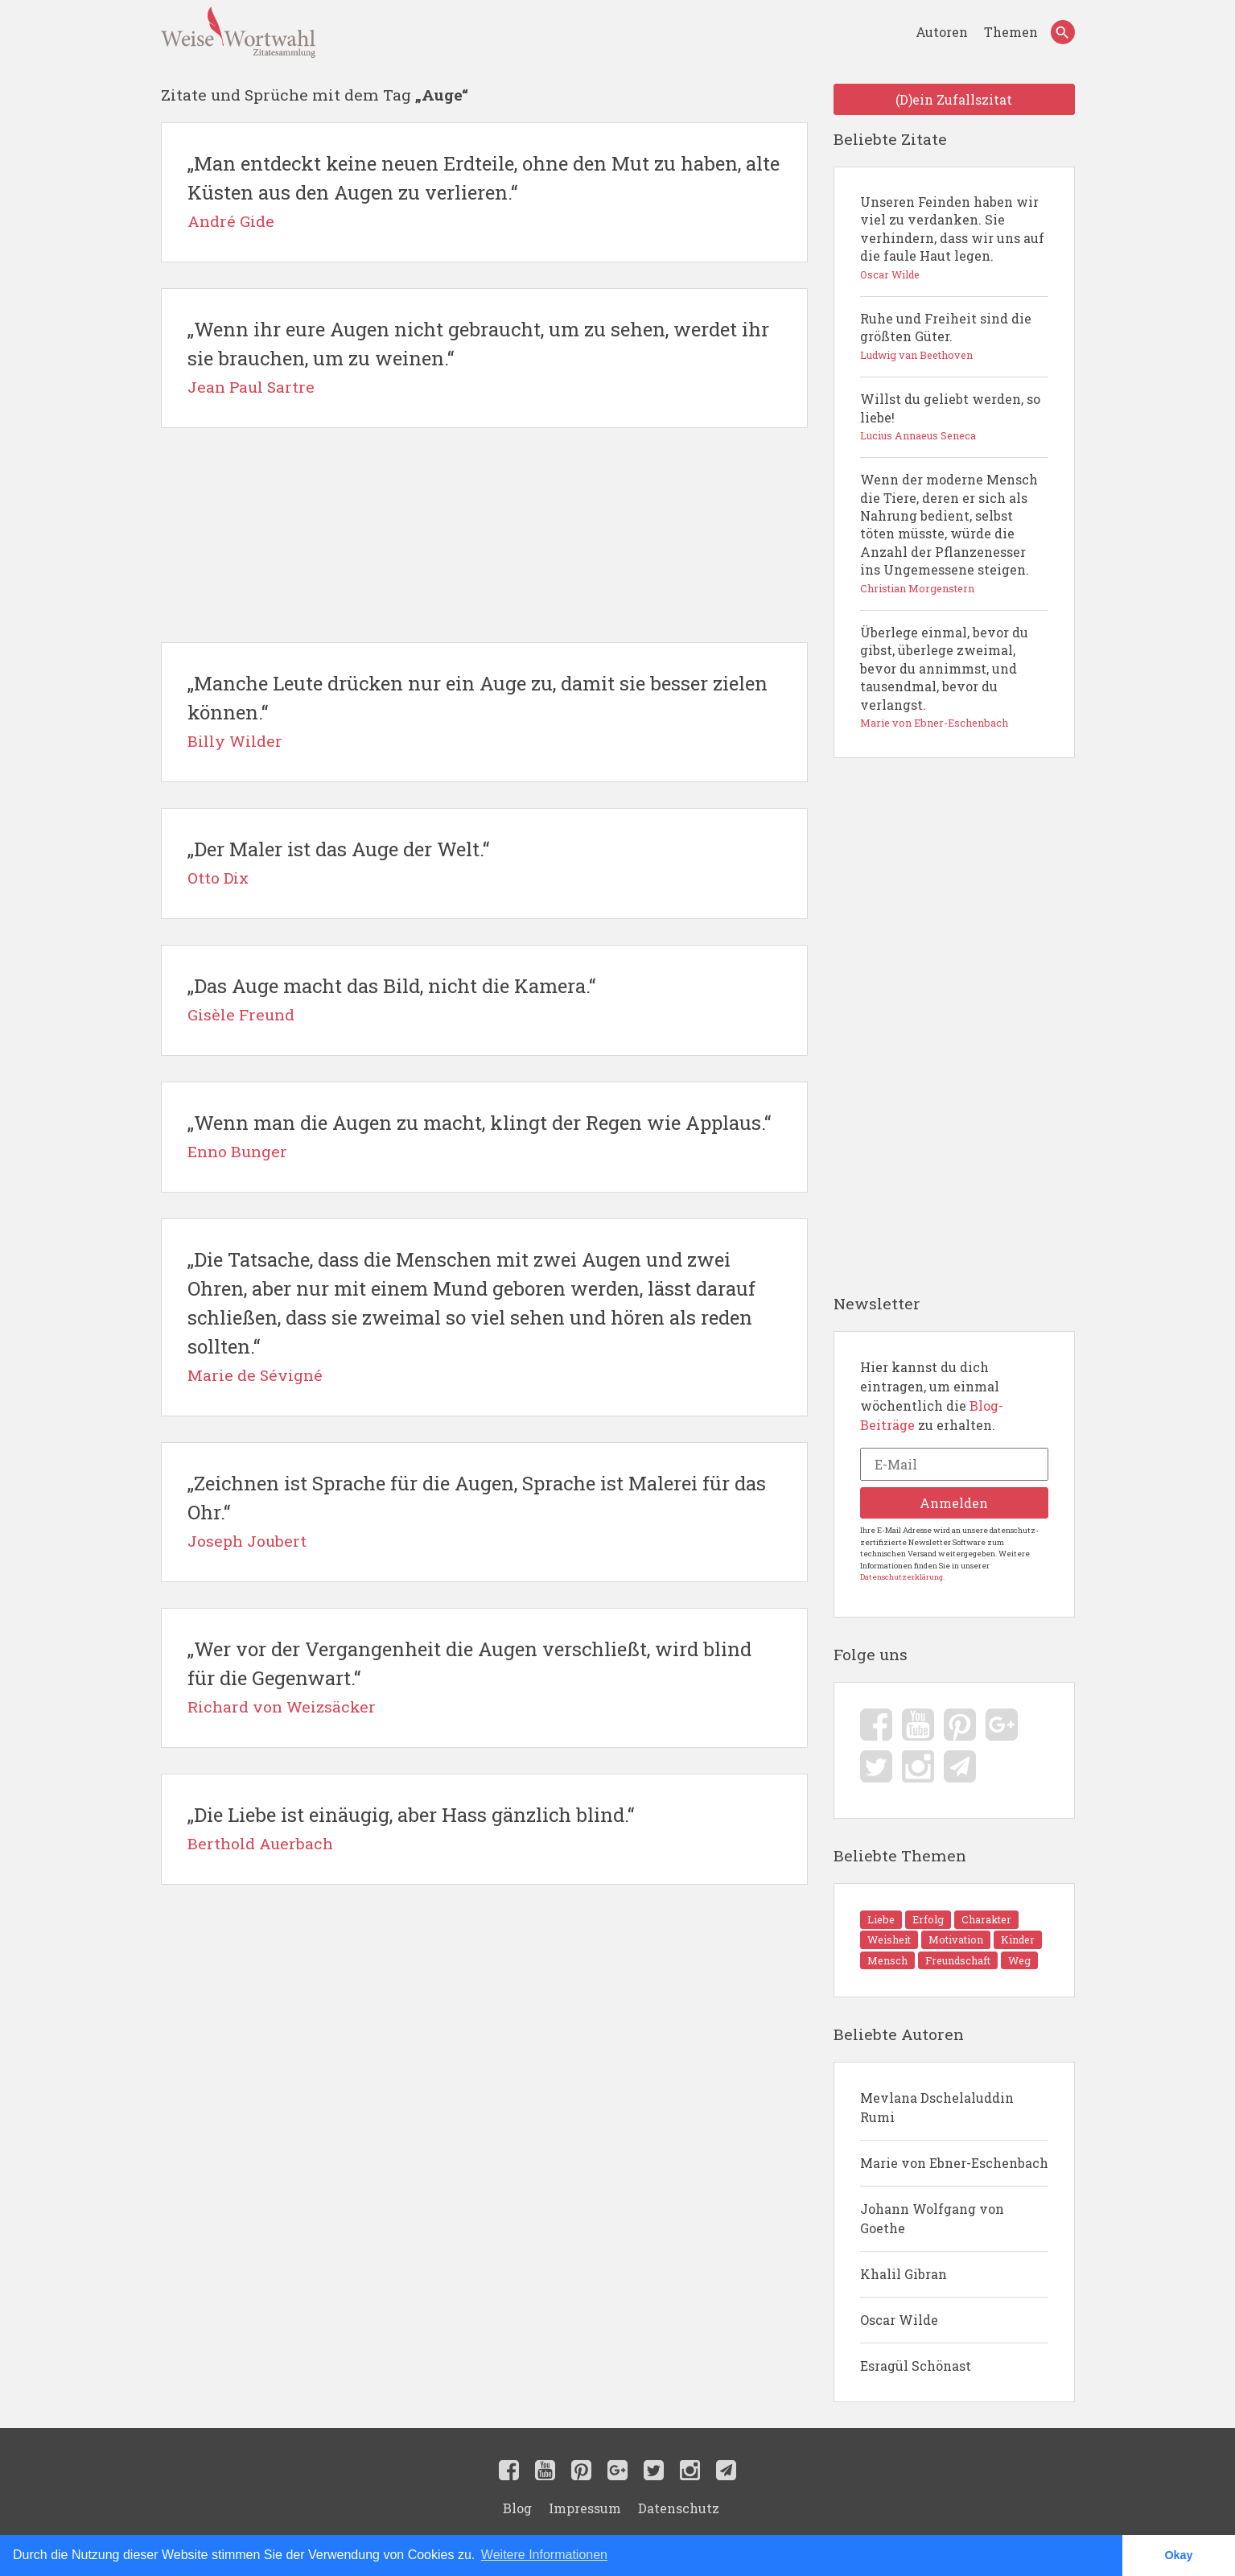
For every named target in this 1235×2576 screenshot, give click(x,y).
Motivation (955, 1939)
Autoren (943, 31)
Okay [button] (1178, 2555)
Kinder (1018, 1939)
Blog (517, 2508)
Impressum (585, 2508)
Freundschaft (957, 1960)
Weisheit (889, 1939)
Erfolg (928, 1919)
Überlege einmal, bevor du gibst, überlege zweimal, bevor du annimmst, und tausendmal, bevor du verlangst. (954, 678)
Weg (1019, 1960)
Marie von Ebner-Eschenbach (954, 2162)
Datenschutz (678, 2508)
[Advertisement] (484, 535)
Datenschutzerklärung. (902, 1577)
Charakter (986, 1919)
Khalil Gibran (903, 2273)
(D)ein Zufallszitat (953, 99)
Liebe (881, 1919)
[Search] (1063, 32)
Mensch (887, 1960)
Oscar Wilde (899, 2319)
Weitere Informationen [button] (544, 2555)
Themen (1011, 31)
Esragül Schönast (915, 2365)
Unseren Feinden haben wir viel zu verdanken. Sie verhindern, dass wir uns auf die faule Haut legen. (954, 238)
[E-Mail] (954, 1464)
